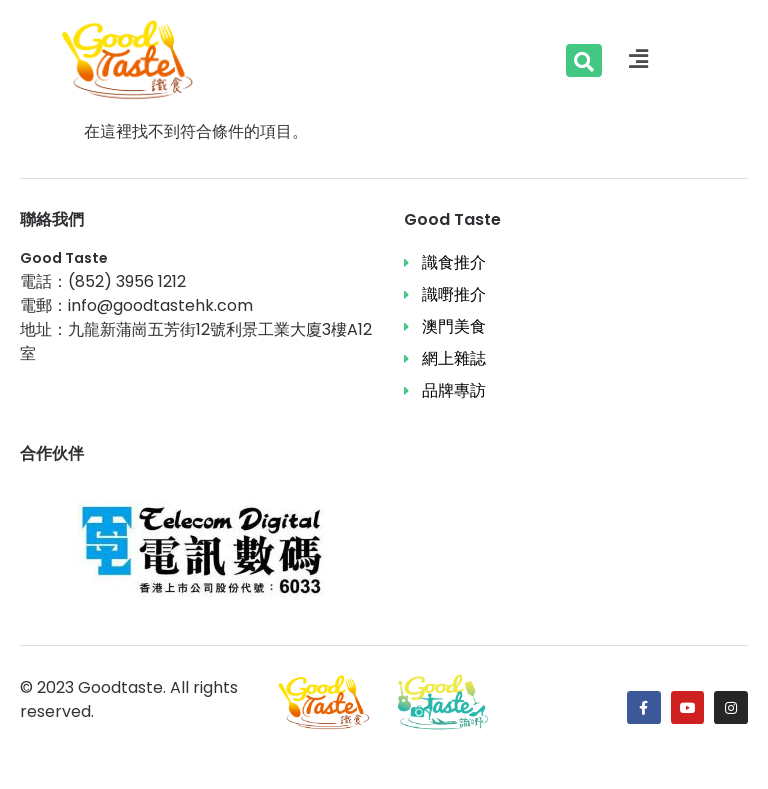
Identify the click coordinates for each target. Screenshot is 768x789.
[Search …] (584, 60)
